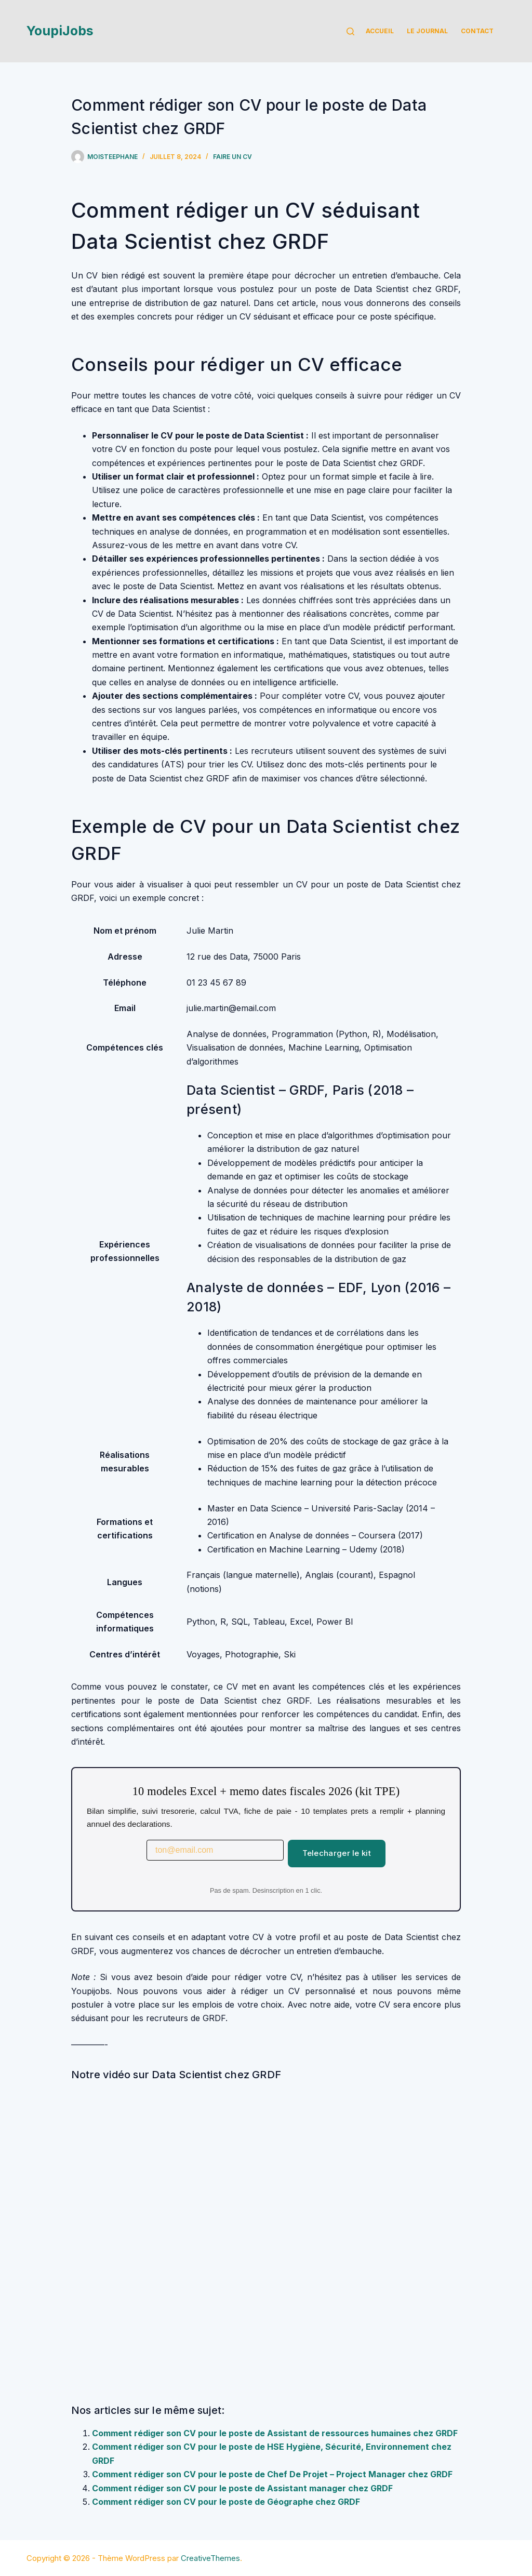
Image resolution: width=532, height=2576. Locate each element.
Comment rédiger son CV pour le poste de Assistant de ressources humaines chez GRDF (275, 2433)
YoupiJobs (60, 30)
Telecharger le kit (336, 1853)
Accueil (380, 31)
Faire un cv (232, 157)
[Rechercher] (350, 31)
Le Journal (427, 31)
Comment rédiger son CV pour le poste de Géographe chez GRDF (226, 2502)
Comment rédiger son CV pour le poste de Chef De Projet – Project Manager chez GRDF (272, 2474)
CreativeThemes (210, 2558)
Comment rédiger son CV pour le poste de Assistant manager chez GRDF (242, 2488)
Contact (477, 31)
